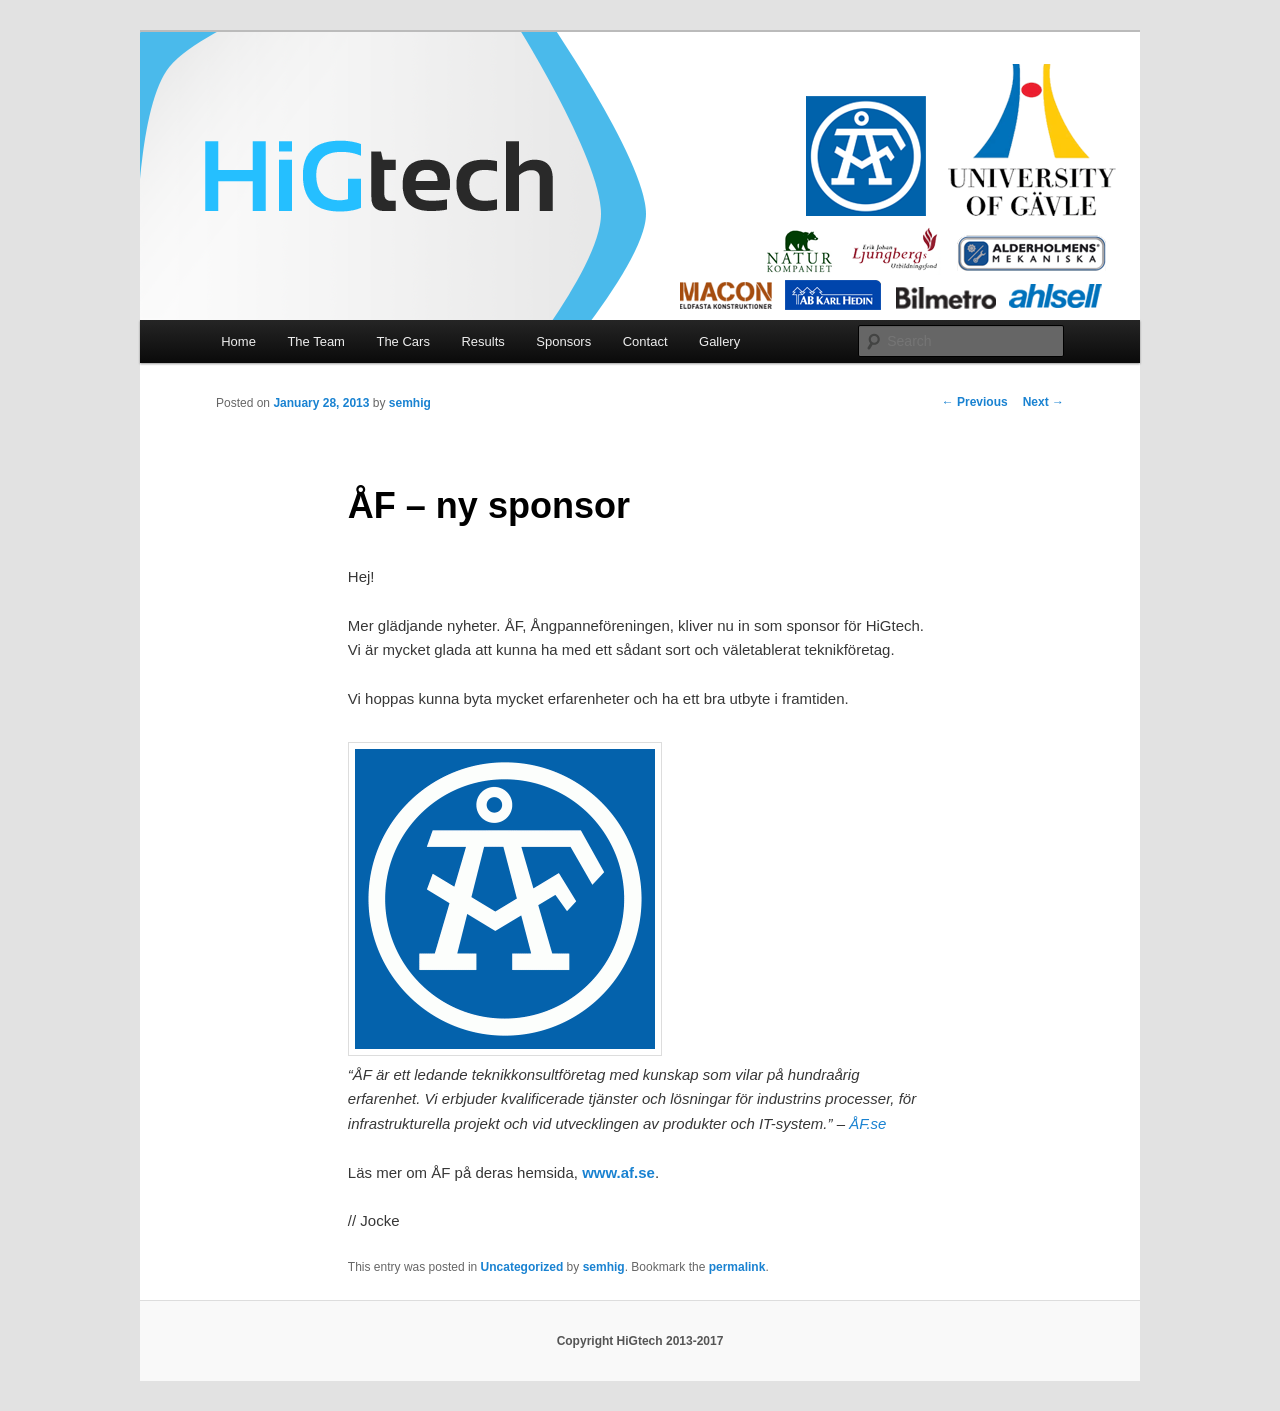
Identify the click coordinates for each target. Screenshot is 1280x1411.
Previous (975, 402)
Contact (645, 341)
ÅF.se (867, 1123)
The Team (316, 341)
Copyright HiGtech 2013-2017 (640, 1341)
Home (238, 341)
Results (482, 341)
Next (1043, 402)
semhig (410, 403)
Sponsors (563, 341)
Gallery (719, 341)
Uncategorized (522, 1267)
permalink (737, 1267)
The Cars (402, 341)
